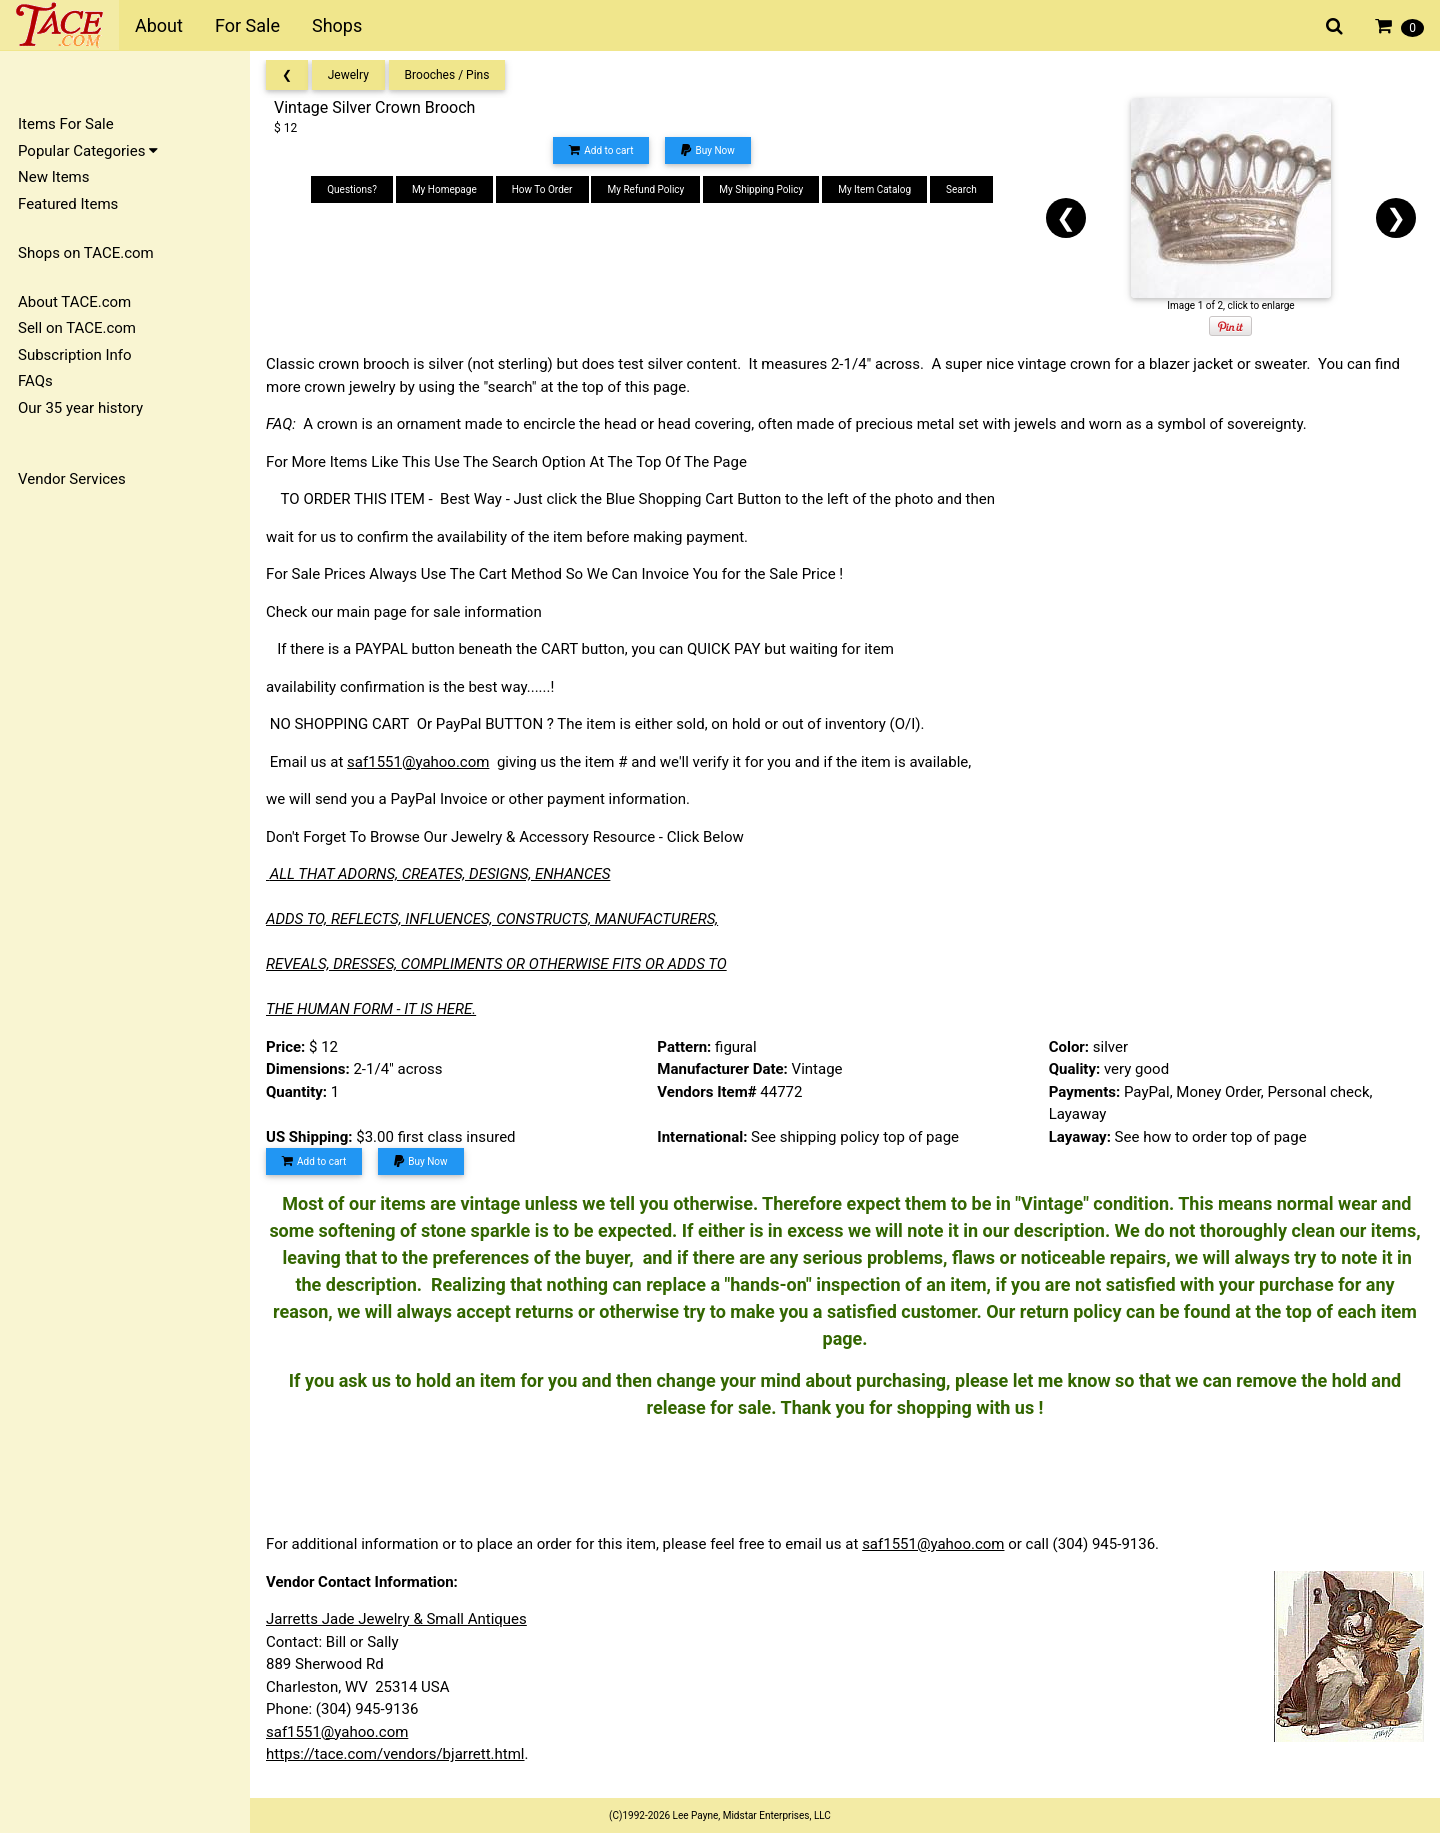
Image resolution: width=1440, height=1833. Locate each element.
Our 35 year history (80, 408)
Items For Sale (66, 124)
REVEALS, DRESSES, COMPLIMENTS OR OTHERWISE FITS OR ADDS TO (496, 964)
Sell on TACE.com (77, 328)
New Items (53, 177)
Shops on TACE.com (86, 253)
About (159, 25)
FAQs (35, 381)
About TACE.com (74, 302)
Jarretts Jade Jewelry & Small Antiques (396, 1619)
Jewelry (348, 75)
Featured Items (68, 204)
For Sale (247, 25)
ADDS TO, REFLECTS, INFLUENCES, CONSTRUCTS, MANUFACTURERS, (492, 919)
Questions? (352, 189)
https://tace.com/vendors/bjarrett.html (395, 1754)
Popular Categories (88, 151)
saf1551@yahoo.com (418, 762)
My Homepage (444, 189)
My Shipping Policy (761, 189)
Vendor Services (72, 479)
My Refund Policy (645, 189)
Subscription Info (75, 355)
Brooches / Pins (447, 75)
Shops (337, 25)
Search (961, 189)
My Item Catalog (874, 189)
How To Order (542, 189)
